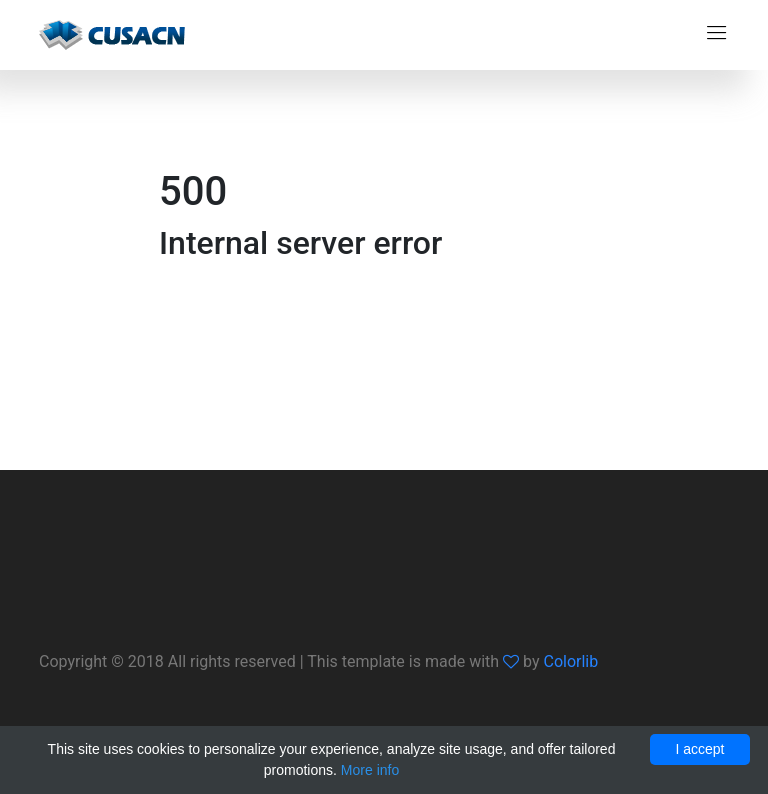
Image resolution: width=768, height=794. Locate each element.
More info (370, 770)
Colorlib (570, 661)
